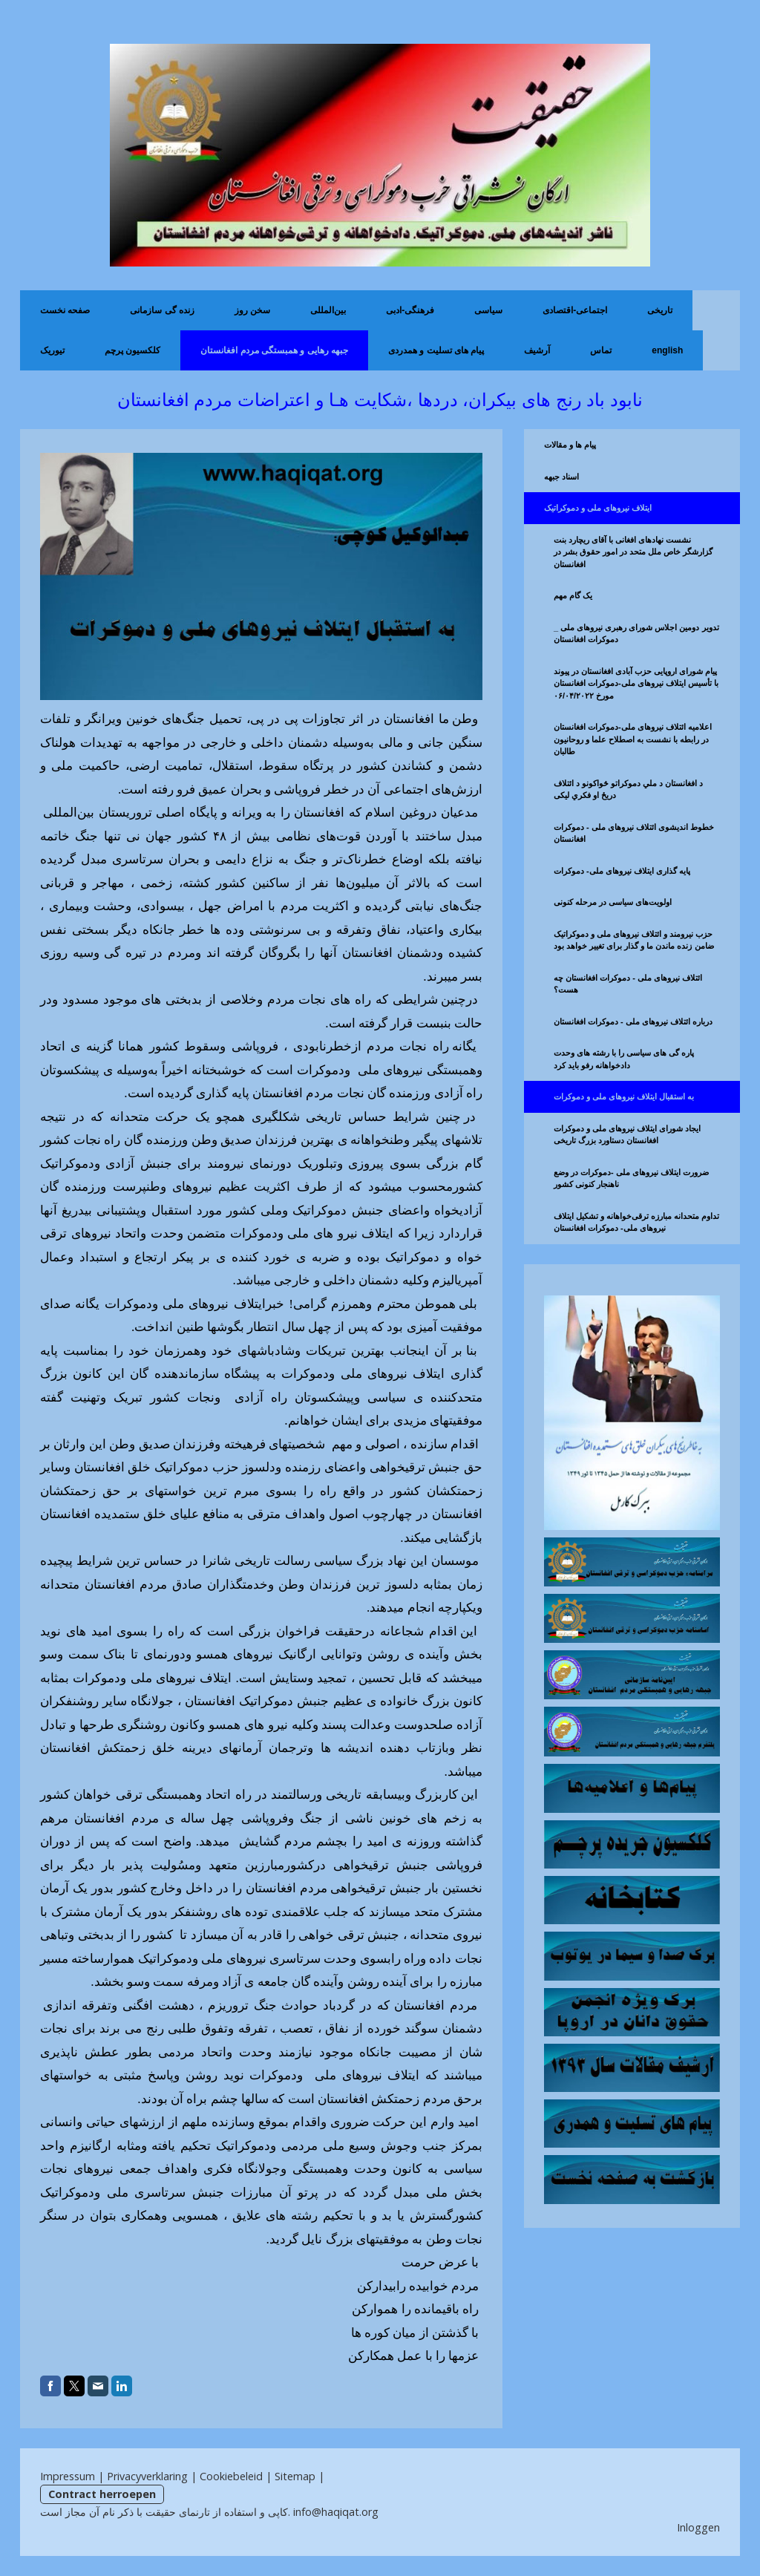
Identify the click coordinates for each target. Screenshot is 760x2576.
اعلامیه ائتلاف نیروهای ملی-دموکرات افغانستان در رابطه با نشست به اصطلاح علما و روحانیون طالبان (633, 739)
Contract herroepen (102, 2494)
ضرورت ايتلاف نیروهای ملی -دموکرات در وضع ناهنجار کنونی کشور (631, 1178)
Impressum (67, 2476)
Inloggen (698, 2527)
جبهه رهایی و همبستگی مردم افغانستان (274, 350)
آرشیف (537, 350)
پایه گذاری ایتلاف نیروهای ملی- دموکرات (622, 870)
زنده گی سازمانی (162, 310)
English (667, 350)
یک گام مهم (573, 595)
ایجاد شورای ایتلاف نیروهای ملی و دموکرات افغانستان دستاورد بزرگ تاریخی (627, 1134)
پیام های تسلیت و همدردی (436, 350)
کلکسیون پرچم (132, 350)
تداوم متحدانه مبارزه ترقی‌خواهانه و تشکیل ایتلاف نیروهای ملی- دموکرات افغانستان (636, 1222)
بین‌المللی (328, 310)
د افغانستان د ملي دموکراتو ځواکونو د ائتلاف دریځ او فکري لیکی (628, 789)
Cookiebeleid (231, 2476)
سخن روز (252, 310)
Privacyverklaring (147, 2476)
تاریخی (659, 310)
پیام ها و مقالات (570, 444)
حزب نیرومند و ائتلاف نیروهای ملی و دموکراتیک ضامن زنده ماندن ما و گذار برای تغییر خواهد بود (634, 940)
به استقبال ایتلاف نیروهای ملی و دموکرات (624, 1096)
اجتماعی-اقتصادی (575, 310)
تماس (601, 350)
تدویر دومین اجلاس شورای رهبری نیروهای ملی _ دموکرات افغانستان (636, 633)
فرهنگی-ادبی (410, 310)
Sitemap (295, 2476)
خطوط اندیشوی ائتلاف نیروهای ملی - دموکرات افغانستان (634, 833)
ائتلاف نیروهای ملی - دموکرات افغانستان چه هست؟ (628, 984)
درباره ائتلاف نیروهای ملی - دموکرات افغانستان (633, 1021)
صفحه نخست (65, 310)
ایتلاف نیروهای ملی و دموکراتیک (598, 507)
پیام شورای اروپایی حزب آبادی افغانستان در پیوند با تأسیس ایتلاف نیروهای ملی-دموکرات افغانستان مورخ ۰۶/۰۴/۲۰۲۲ (636, 683)
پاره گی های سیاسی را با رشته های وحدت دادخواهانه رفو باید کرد (624, 1059)
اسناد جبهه (561, 476)
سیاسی (488, 310)
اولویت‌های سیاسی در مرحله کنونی (613, 902)
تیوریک (52, 350)
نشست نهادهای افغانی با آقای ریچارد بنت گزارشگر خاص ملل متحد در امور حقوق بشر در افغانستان (633, 552)
